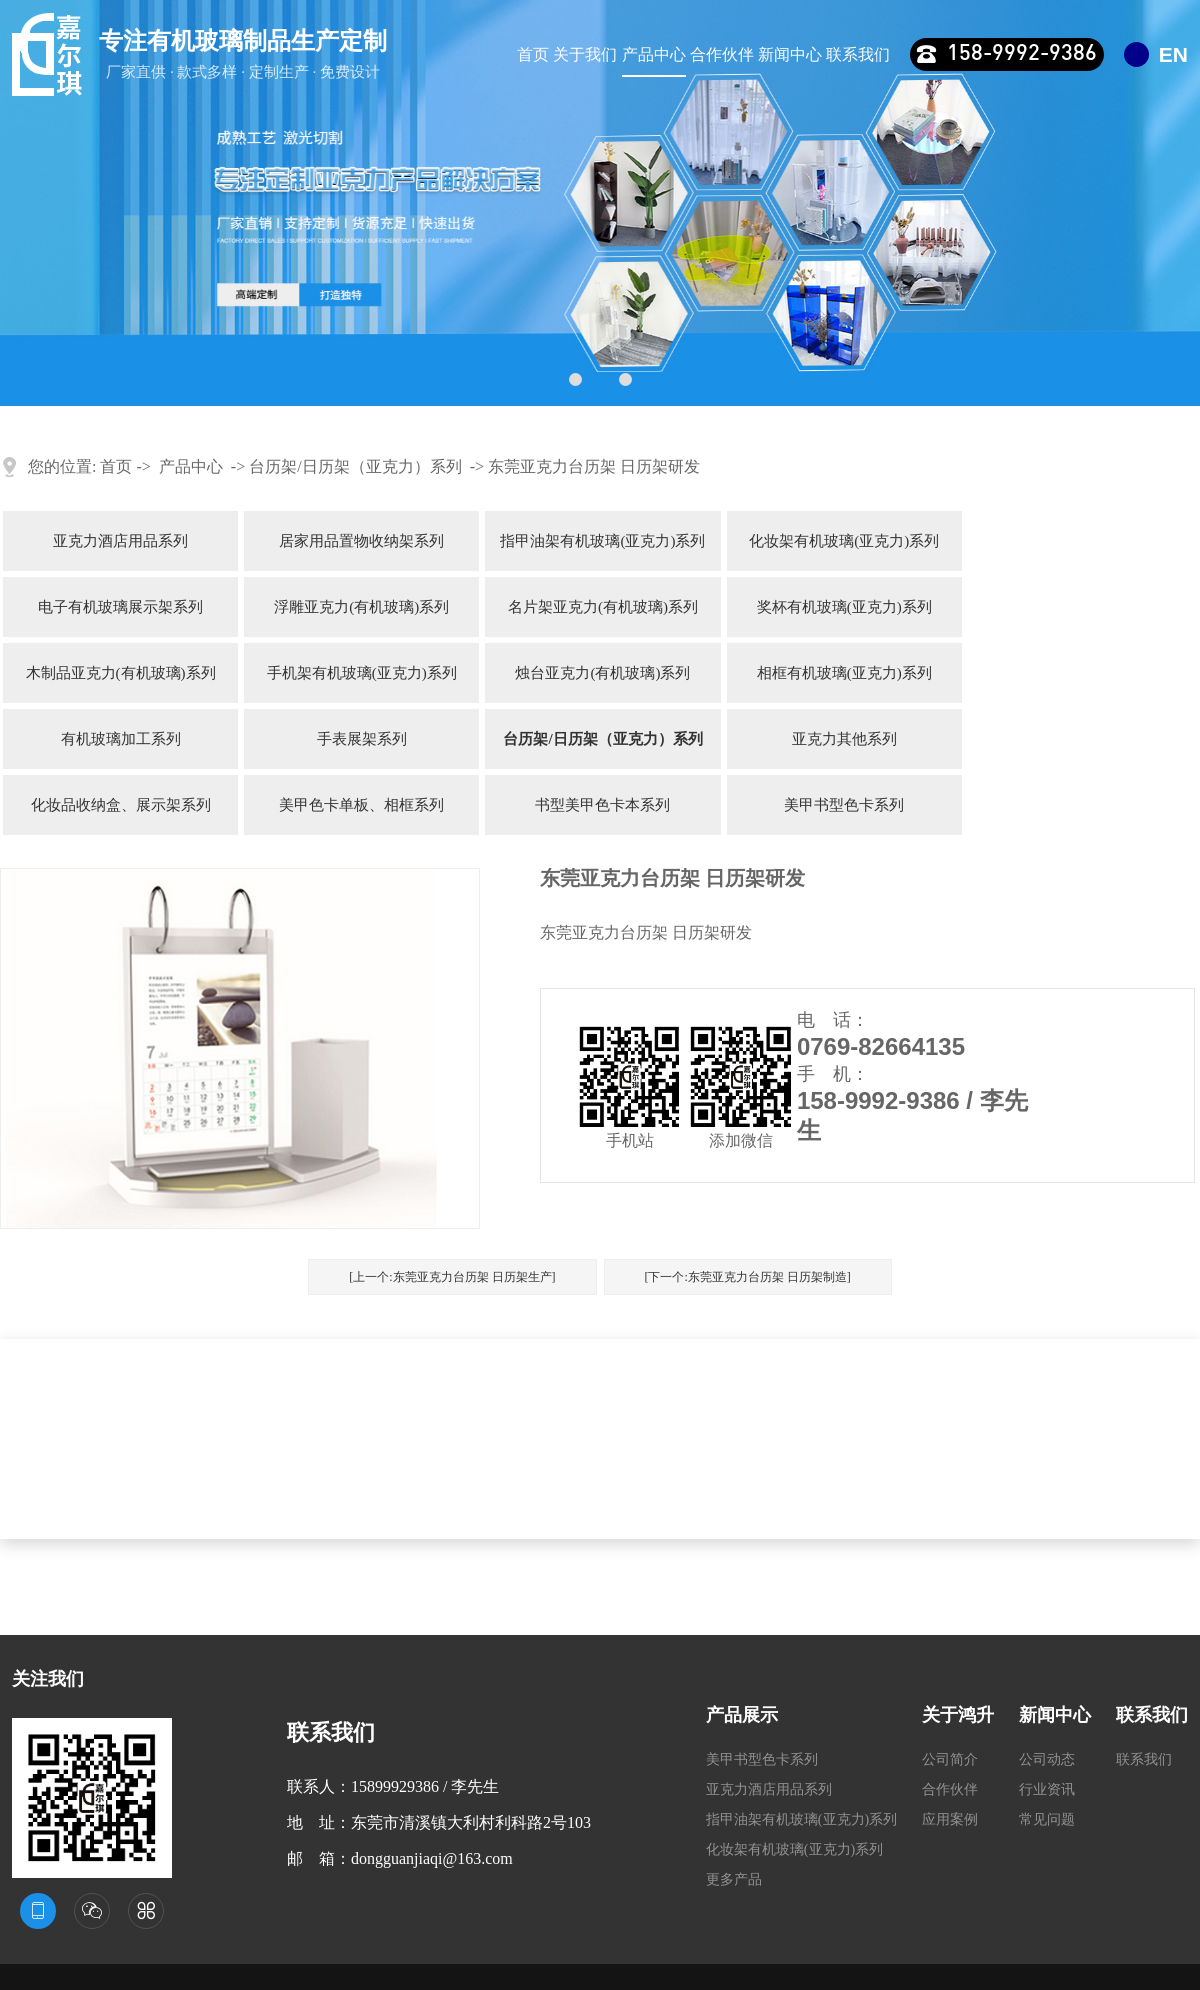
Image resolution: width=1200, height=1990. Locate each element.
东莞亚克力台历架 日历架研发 (594, 466)
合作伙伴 (722, 54)
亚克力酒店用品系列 (120, 541)
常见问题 (1047, 1819)
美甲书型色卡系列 (844, 805)
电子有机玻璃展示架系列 (120, 607)
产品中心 (654, 54)
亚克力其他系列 (844, 739)
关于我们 (585, 54)
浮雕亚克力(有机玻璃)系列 (361, 607)
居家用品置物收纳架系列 (361, 541)
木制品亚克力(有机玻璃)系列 (121, 673)
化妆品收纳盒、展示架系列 (121, 805)
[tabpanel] (600, 203)
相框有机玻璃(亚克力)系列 (844, 673)
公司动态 (1047, 1759)
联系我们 (858, 54)
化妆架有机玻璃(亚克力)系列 (844, 541)
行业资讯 (1047, 1789)
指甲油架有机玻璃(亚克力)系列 (602, 541)
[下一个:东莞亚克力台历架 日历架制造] (748, 1277)
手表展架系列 (362, 739)
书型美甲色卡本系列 (602, 805)
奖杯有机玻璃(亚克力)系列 (844, 607)
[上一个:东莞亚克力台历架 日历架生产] (452, 1277)
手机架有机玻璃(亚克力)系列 (362, 673)
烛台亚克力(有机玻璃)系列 (602, 673)
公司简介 (950, 1759)
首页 (533, 54)
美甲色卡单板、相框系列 (361, 805)
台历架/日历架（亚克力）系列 (355, 466)
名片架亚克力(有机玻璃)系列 (603, 607)
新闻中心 (790, 54)
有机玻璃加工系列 (121, 739)
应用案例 (950, 1819)
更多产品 (734, 1879)
